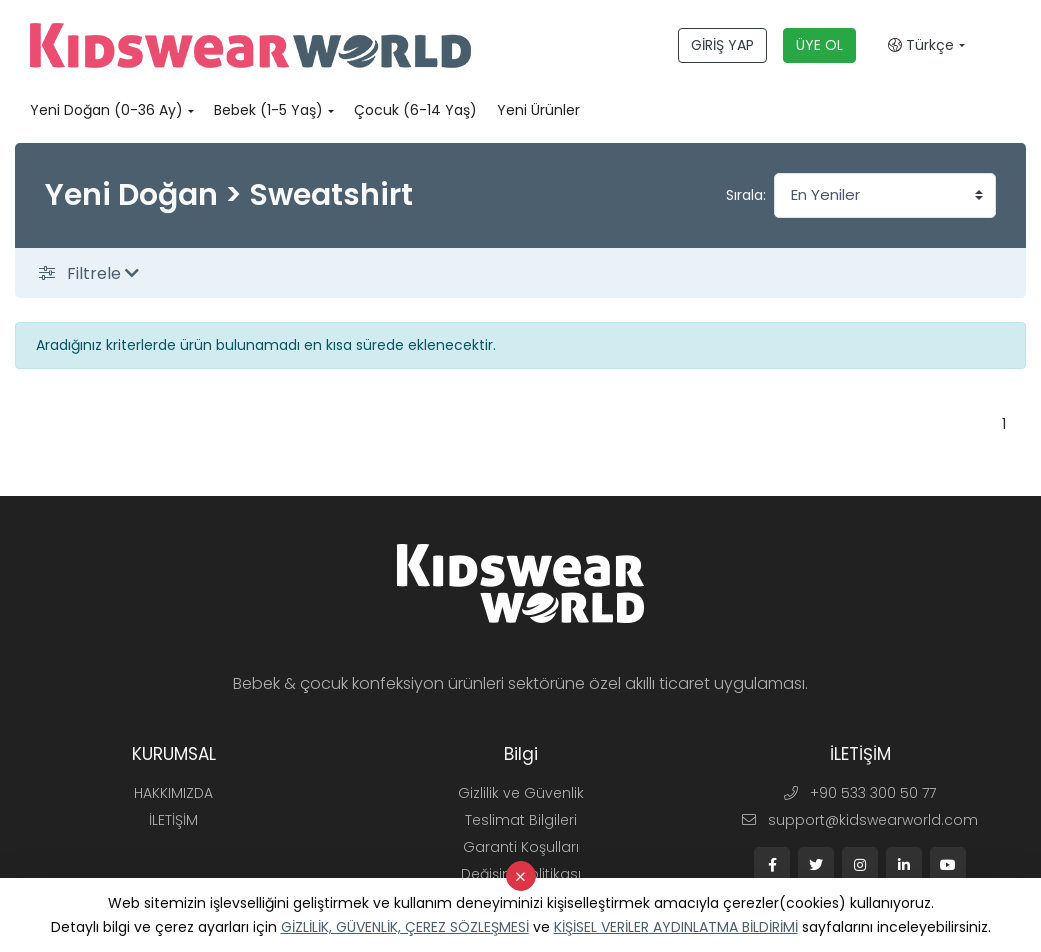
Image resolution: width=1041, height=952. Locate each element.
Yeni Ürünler (538, 110)
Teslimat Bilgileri (521, 820)
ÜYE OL (819, 45)
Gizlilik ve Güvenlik (521, 793)
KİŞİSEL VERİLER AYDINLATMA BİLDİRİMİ (676, 927)
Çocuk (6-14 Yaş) (415, 110)
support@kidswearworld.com (860, 820)
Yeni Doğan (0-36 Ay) (106, 110)
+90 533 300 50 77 (860, 793)
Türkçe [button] (921, 45)
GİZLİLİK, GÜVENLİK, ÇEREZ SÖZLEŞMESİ (405, 927)
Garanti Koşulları (521, 847)
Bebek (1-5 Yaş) (268, 110)
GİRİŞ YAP (722, 45)
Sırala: (746, 195)
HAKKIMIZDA (173, 793)
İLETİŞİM (173, 820)
